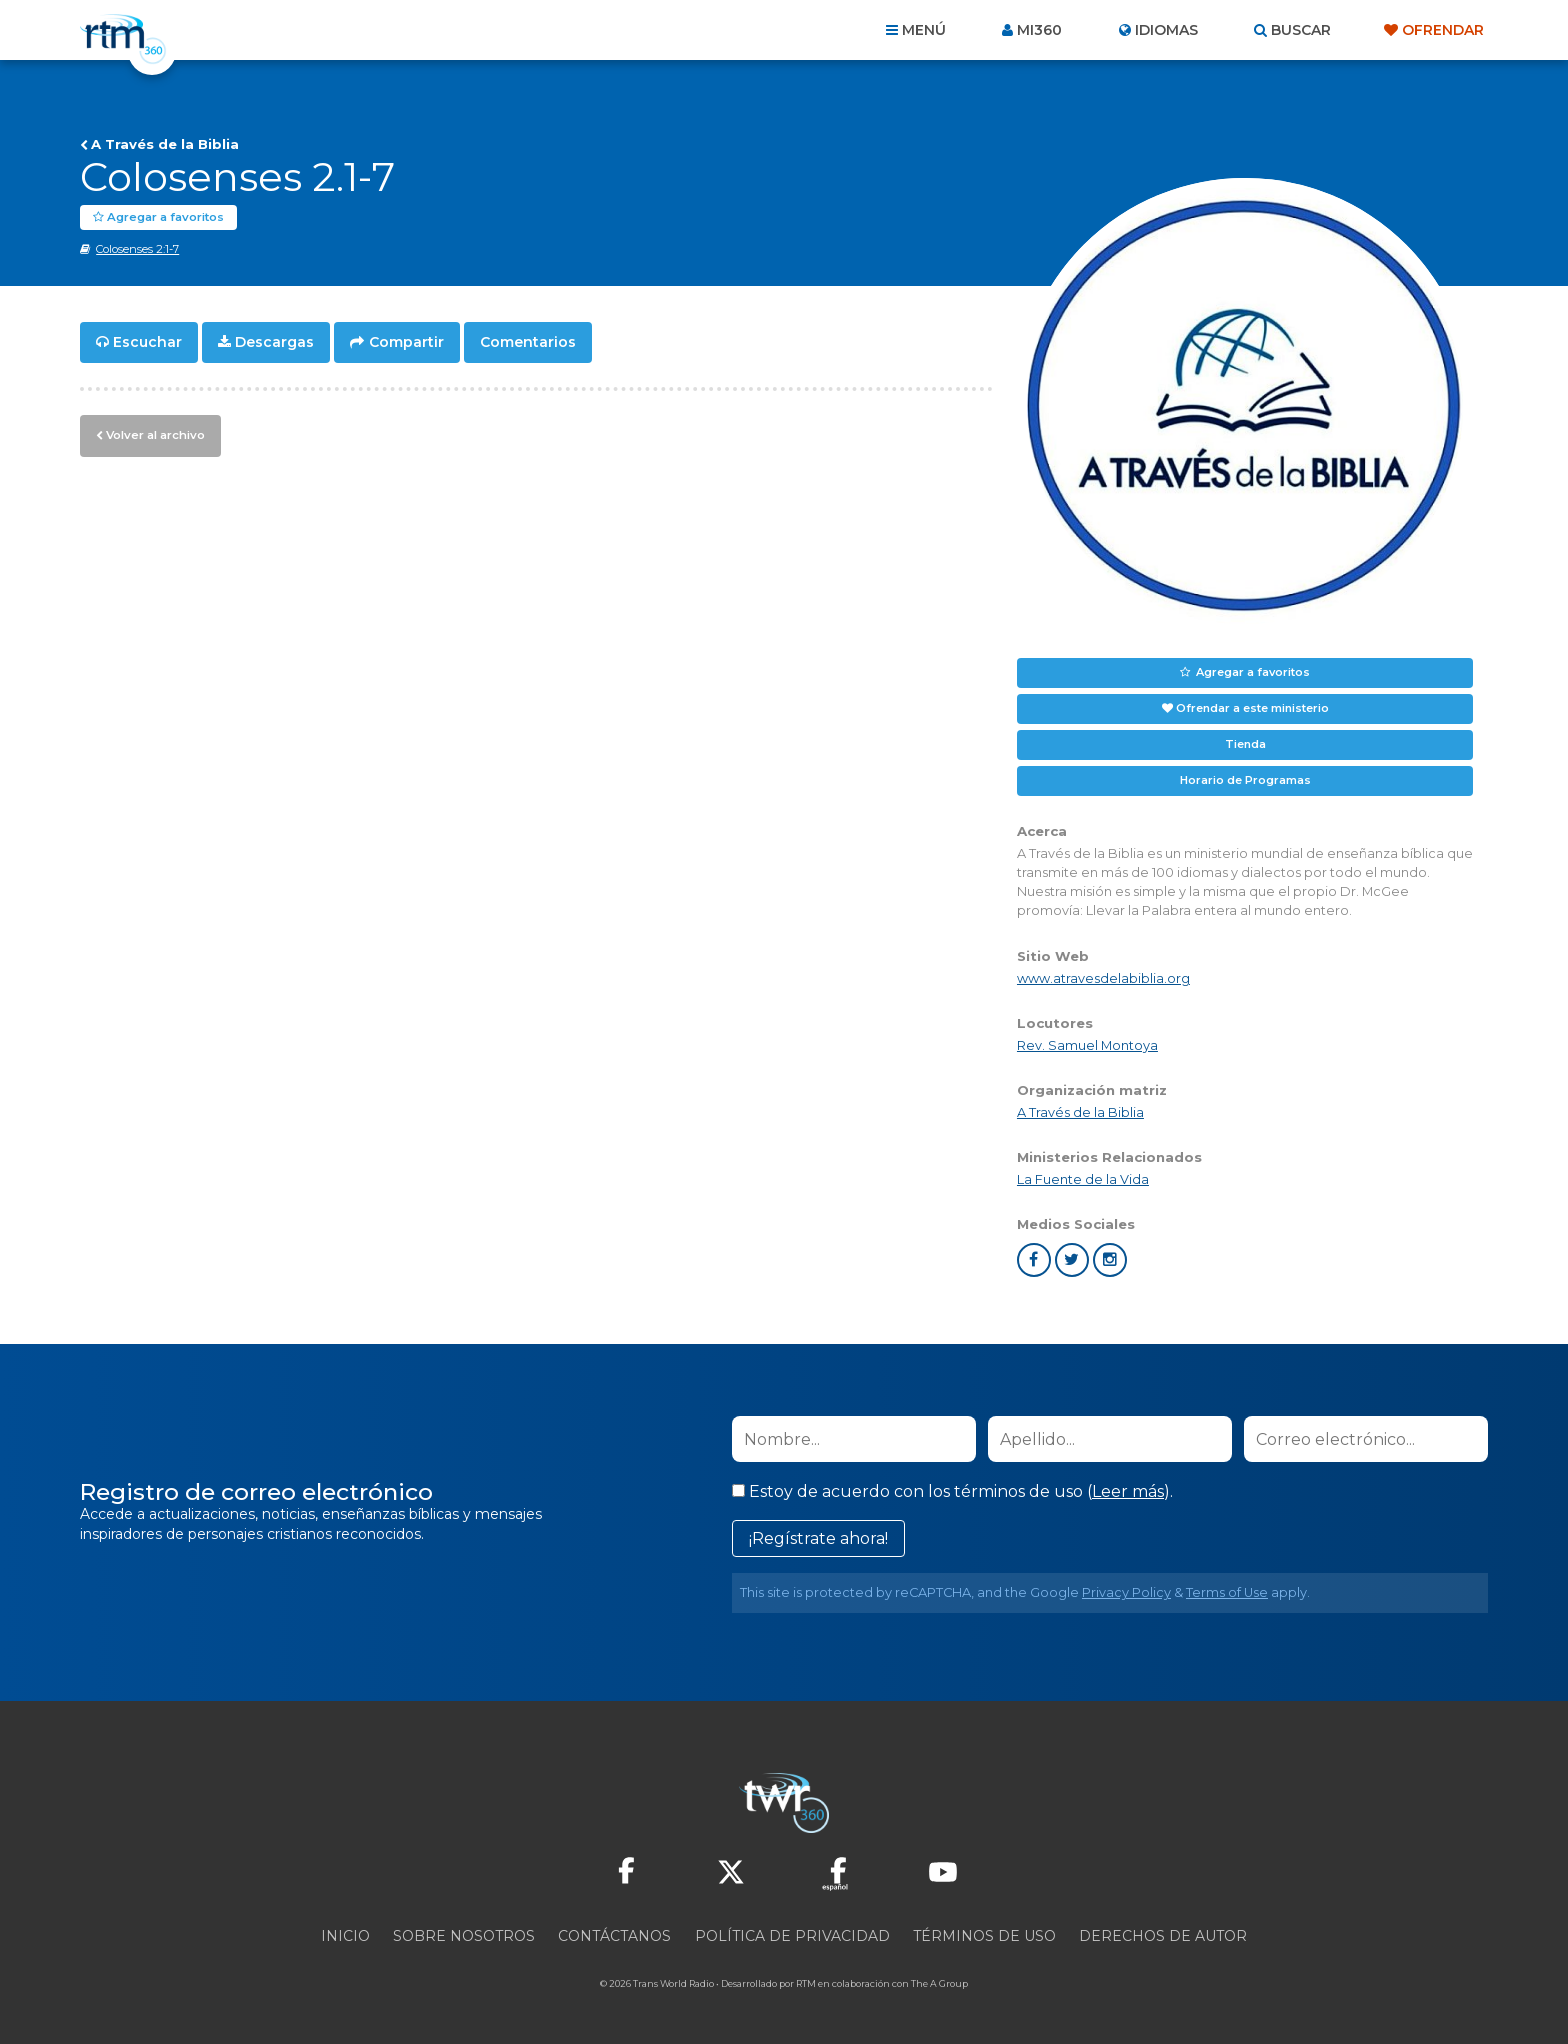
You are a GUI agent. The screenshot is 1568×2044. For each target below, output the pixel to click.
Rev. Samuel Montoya (1087, 1045)
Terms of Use (1227, 1592)
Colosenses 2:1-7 (137, 249)
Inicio (345, 1936)
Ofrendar (1443, 30)
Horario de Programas (1245, 780)
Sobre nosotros (464, 1936)
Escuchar (147, 342)
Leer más (1128, 1491)
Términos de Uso (984, 1936)
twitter (1072, 1260)
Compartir (406, 342)
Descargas (274, 342)
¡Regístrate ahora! (818, 1538)
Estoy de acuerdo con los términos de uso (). (952, 1491)
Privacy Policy (1126, 1592)
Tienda (1245, 744)
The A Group (939, 1983)
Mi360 (1039, 30)
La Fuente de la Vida (1083, 1179)
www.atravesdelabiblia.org (1103, 978)
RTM (806, 1983)
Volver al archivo (153, 433)
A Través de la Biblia (165, 144)
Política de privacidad (792, 1936)
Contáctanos (614, 1936)
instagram (1110, 1260)
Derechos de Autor (1163, 1936)
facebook (1034, 1260)
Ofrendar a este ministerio (1252, 708)
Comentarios (528, 342)
